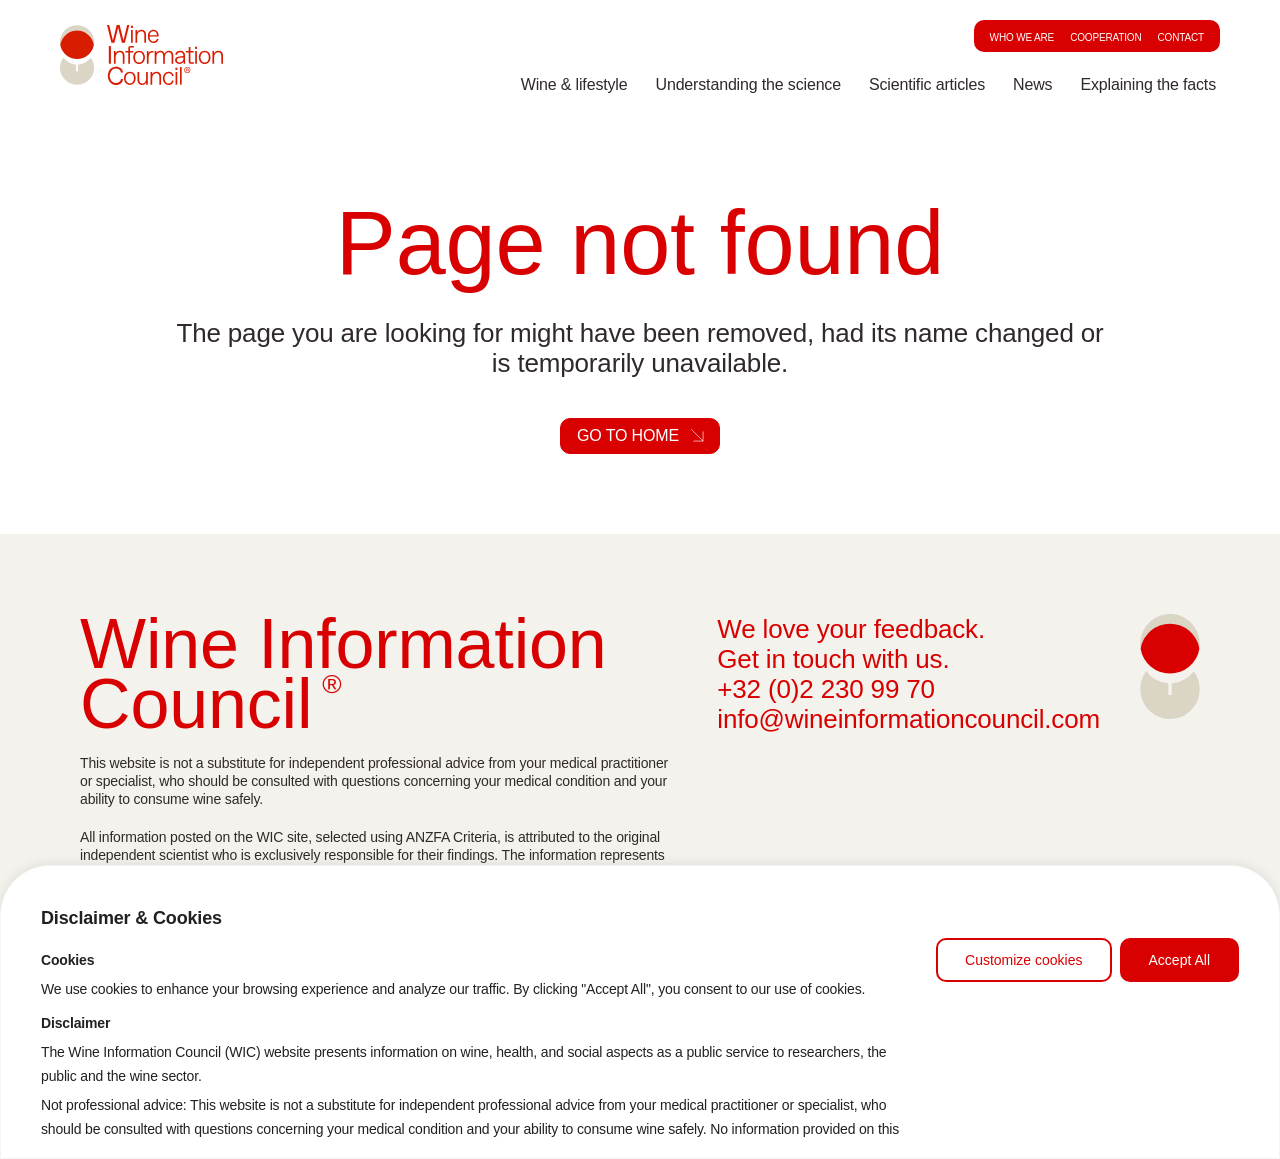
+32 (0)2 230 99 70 (826, 689)
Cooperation (1105, 37)
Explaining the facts (1148, 86)
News (1032, 86)
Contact (1181, 37)
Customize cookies (1024, 960)
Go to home (628, 435)
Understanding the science (748, 86)
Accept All (1179, 960)
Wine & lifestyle (574, 86)
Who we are (1022, 37)
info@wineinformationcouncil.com (908, 719)
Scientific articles (927, 86)
